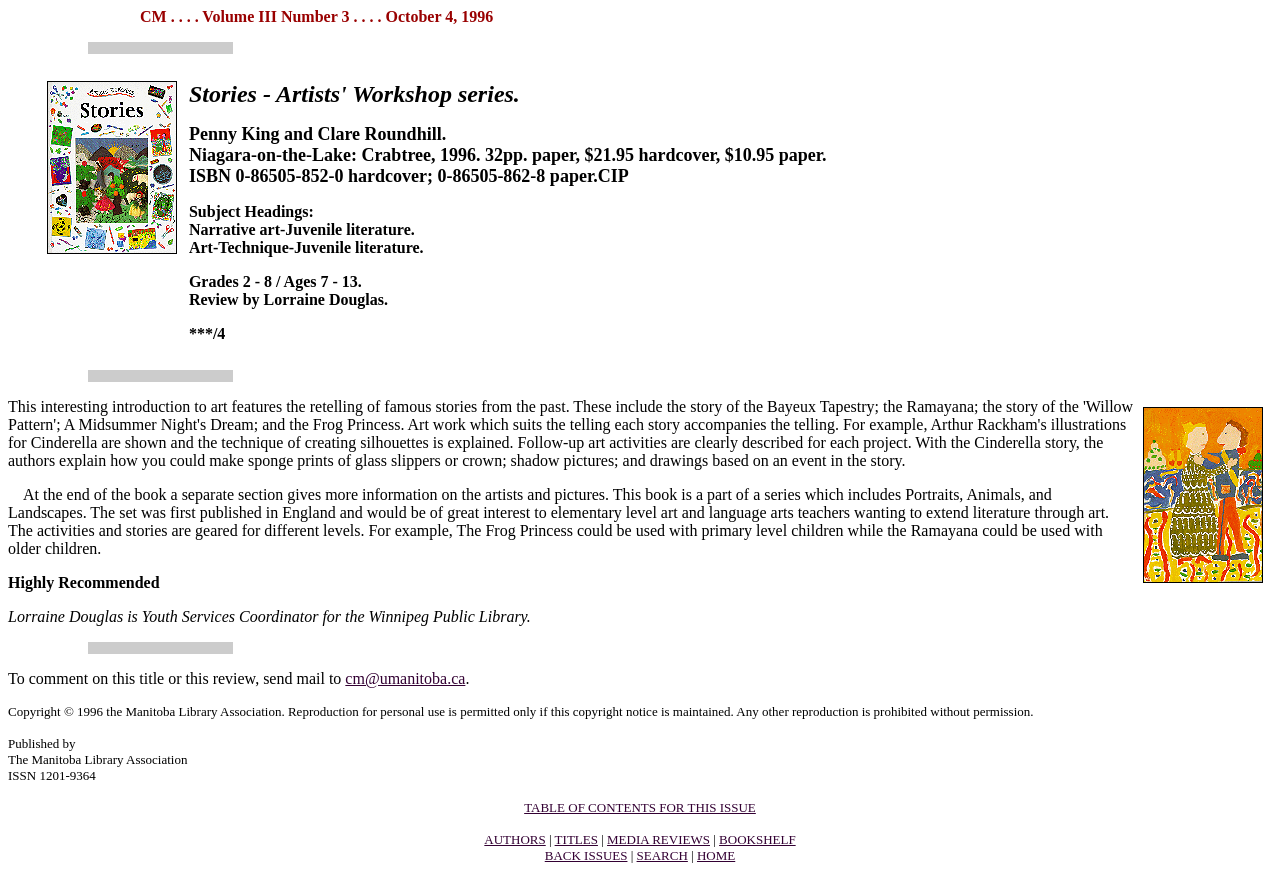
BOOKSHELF (757, 839)
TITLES (576, 839)
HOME (716, 855)
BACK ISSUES (586, 855)
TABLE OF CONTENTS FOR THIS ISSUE (640, 807)
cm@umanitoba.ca (405, 678)
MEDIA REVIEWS (658, 839)
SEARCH (662, 855)
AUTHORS (514, 839)
